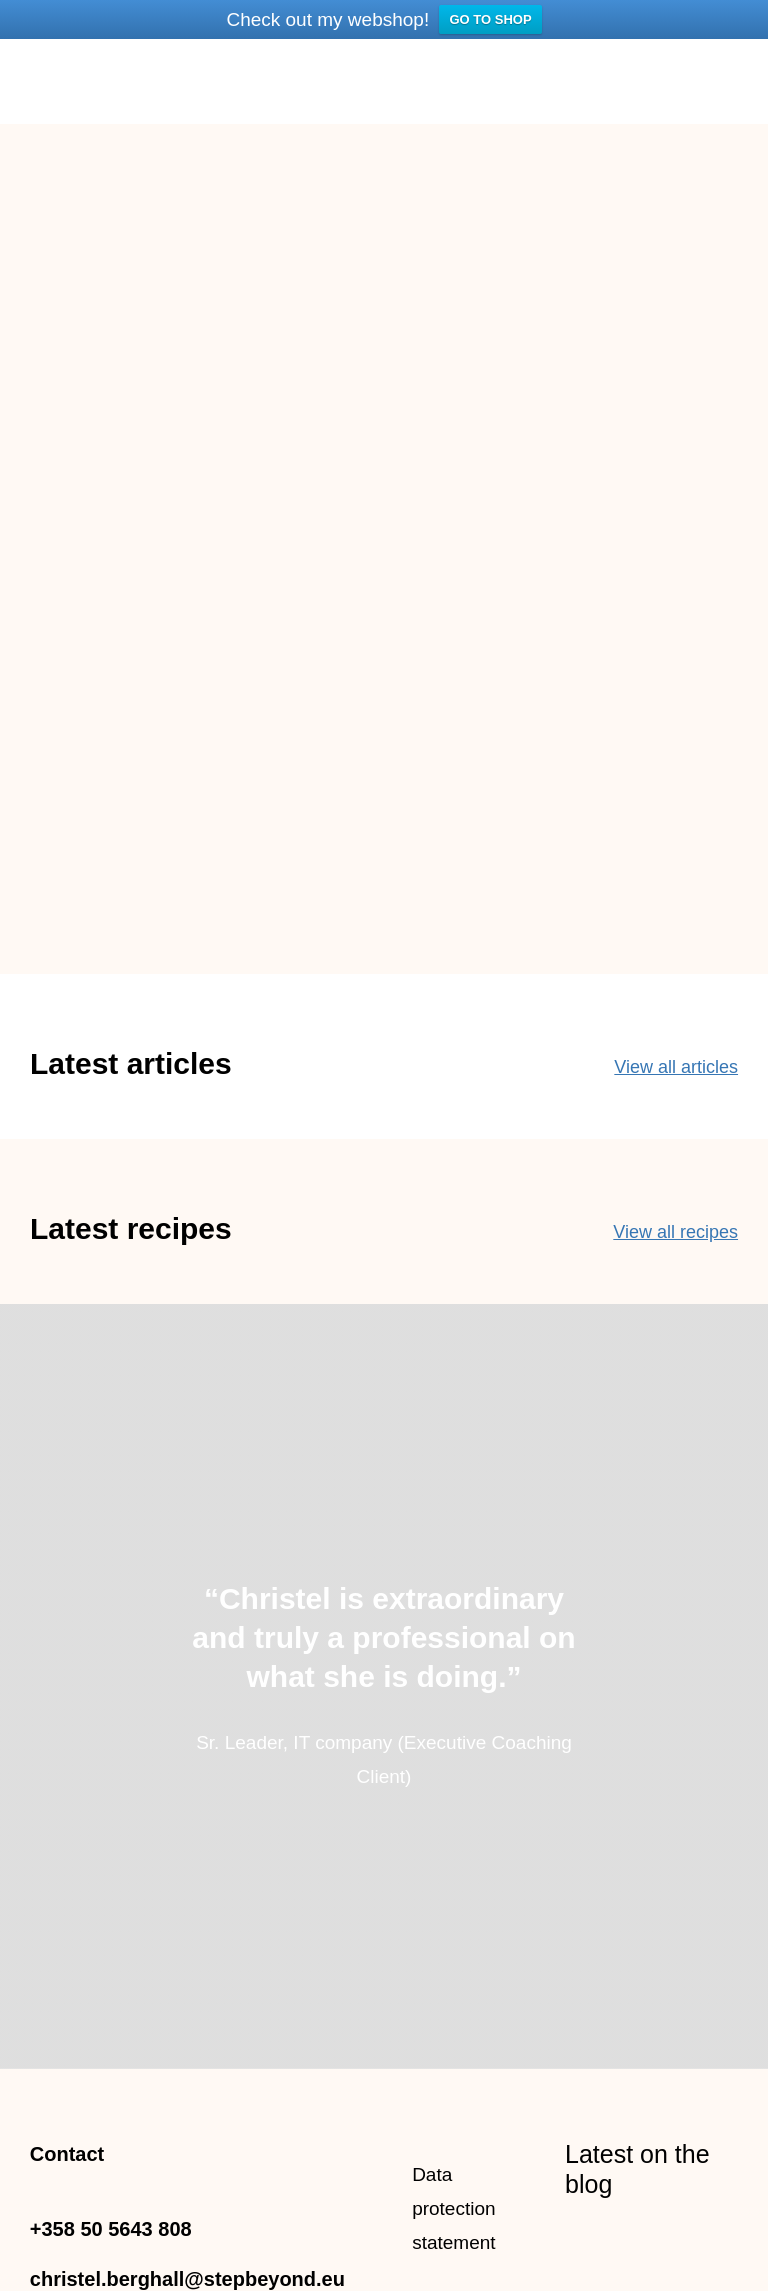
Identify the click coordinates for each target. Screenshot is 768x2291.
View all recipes (675, 1231)
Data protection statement (453, 2208)
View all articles (676, 1066)
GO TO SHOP (490, 19)
